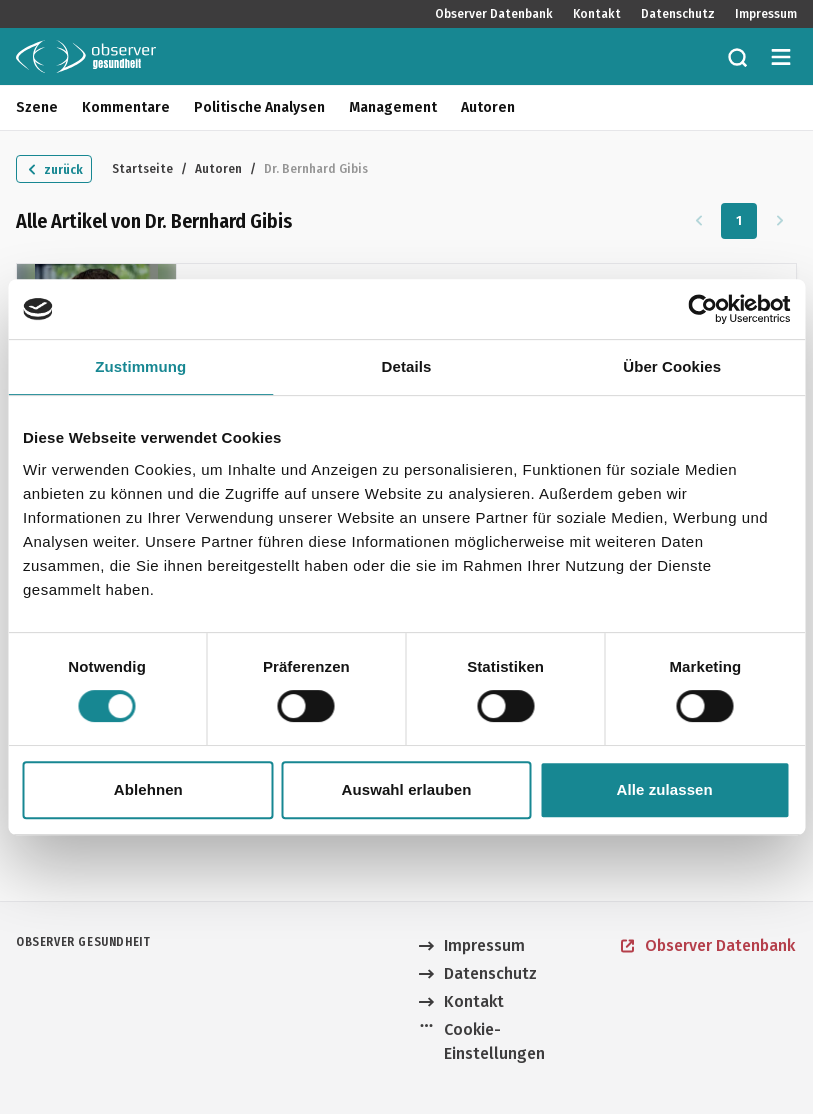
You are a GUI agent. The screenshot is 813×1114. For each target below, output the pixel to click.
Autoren (488, 107)
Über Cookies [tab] (672, 366)
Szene (37, 107)
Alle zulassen (664, 789)
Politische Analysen (259, 107)
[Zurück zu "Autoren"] (54, 169)
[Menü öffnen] (781, 57)
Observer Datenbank (494, 14)
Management (393, 107)
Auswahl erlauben (407, 789)
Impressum (766, 14)
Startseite (142, 168)
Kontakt (597, 14)
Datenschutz (678, 14)
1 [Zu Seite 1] (739, 220)
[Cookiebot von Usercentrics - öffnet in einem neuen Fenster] (702, 309)
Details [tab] (407, 366)
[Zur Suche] (737, 57)
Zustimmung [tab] (140, 366)
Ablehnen (148, 789)
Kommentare (126, 107)
